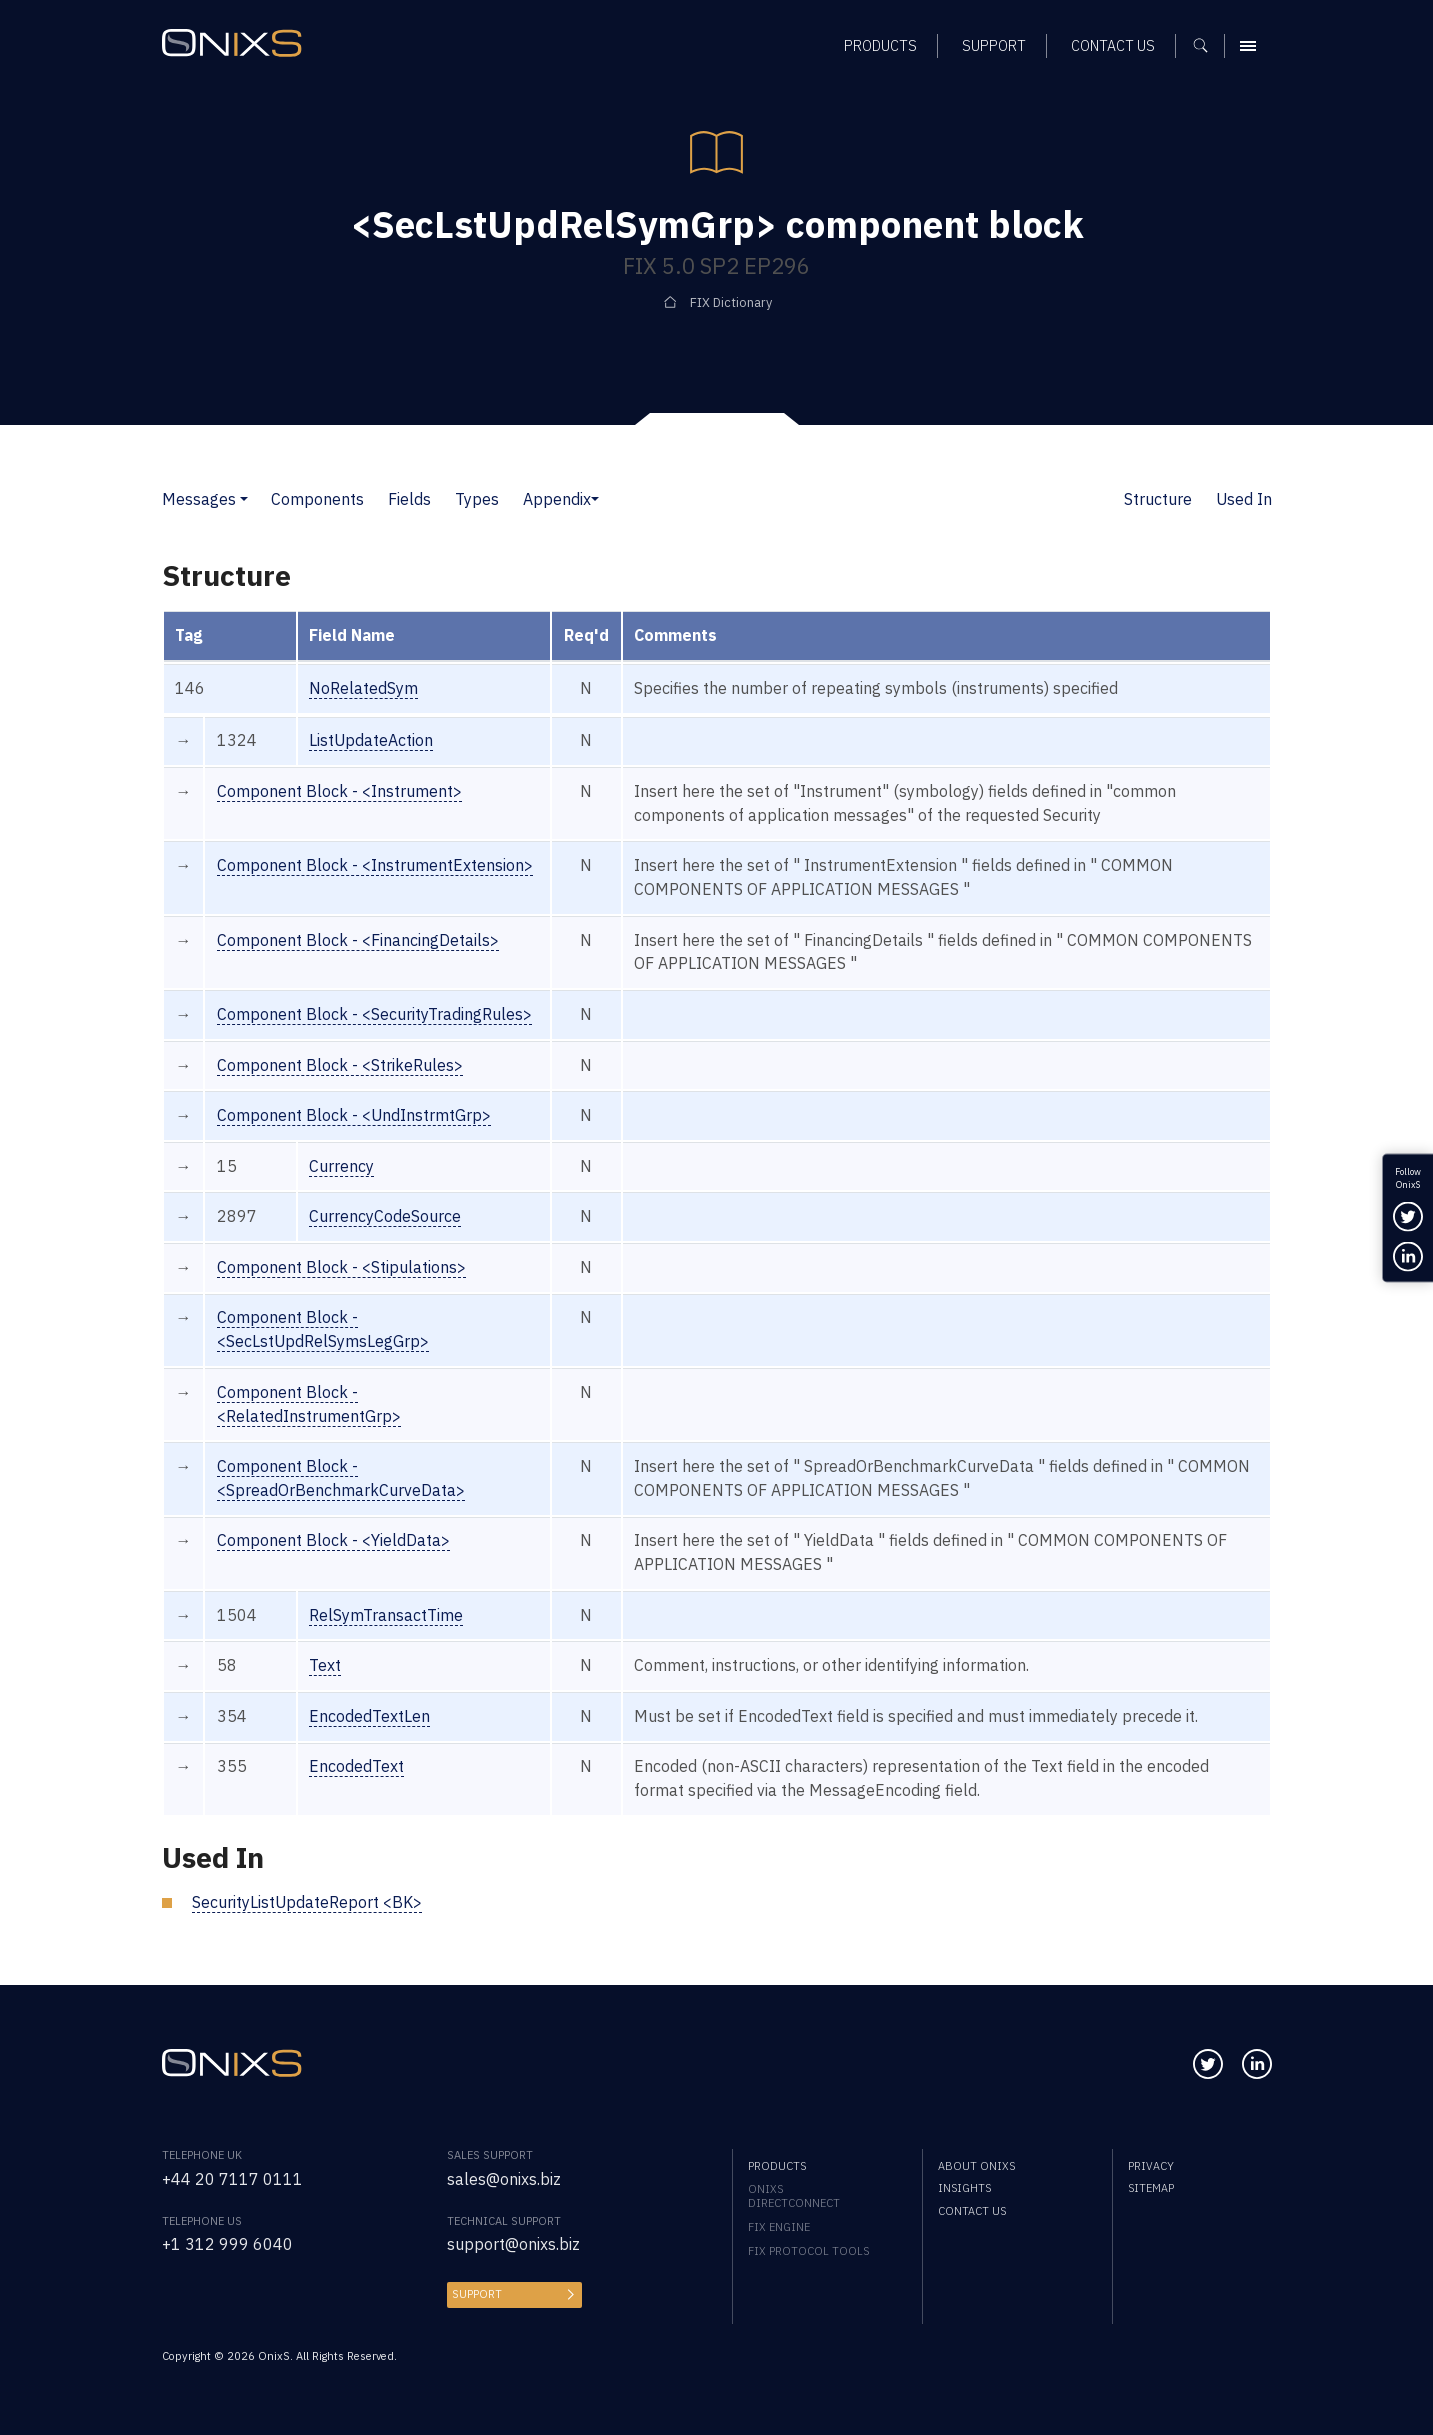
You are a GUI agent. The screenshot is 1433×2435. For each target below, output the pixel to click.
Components (317, 499)
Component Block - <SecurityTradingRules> (374, 1014)
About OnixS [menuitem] (976, 2166)
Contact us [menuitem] (972, 2211)
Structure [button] (1158, 499)
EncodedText (356, 1766)
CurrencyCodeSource (385, 1216)
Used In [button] (1244, 499)
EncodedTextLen (369, 1716)
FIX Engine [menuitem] (779, 2227)
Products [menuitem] (777, 2166)
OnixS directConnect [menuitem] (794, 2196)
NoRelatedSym (363, 688)
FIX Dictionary (731, 302)
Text (325, 1665)
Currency (341, 1166)
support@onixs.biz (513, 2244)
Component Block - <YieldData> (333, 1540)
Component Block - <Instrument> (339, 791)
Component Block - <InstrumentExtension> (375, 865)
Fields (409, 499)
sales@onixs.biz (504, 2179)
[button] (244, 499)
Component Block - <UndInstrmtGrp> (354, 1115)
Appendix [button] (557, 499)
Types (477, 499)
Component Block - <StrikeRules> (340, 1065)
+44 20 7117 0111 (232, 2179)
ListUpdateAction (371, 740)
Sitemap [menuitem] (1151, 2188)
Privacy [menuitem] (1151, 2166)
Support (477, 2294)
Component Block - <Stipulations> (341, 1267)
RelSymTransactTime (386, 1615)
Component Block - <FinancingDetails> (358, 940)
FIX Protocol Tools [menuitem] (808, 2251)
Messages (199, 499)
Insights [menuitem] (964, 2188)
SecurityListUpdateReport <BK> (307, 1902)
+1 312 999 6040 (227, 2244)
